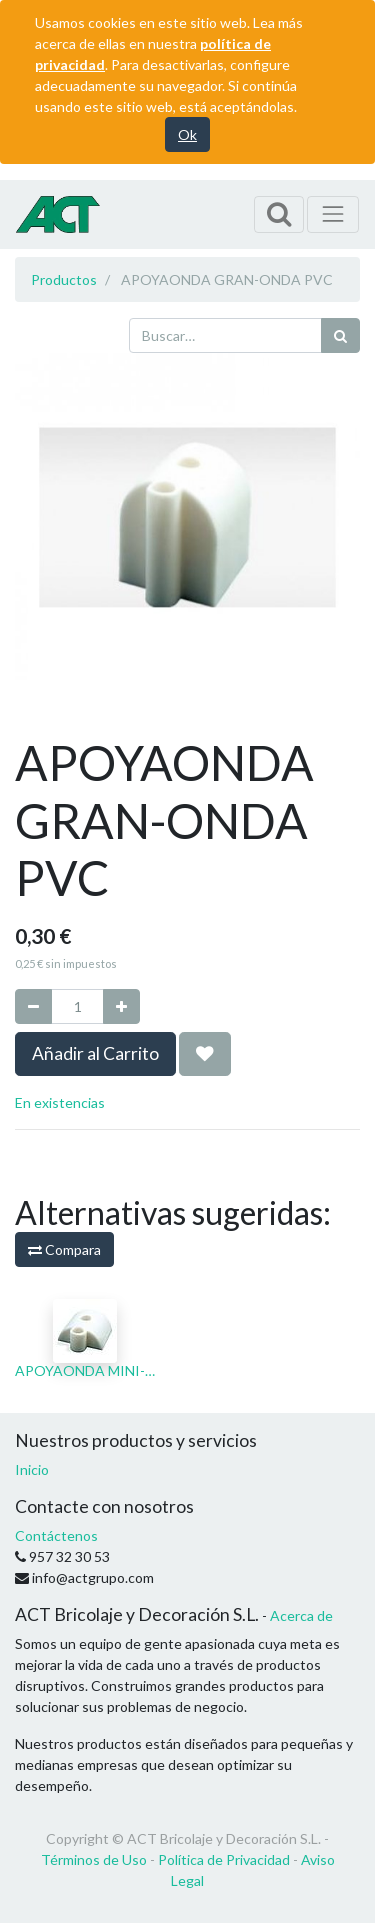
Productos (64, 279)
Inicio (32, 1469)
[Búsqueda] (340, 335)
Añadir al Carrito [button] (95, 1053)
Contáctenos (56, 1535)
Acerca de (301, 1615)
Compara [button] (64, 1249)
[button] (205, 1054)
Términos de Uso (94, 1859)
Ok (187, 134)
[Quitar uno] (33, 1006)
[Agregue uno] (121, 1006)
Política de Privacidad (224, 1859)
